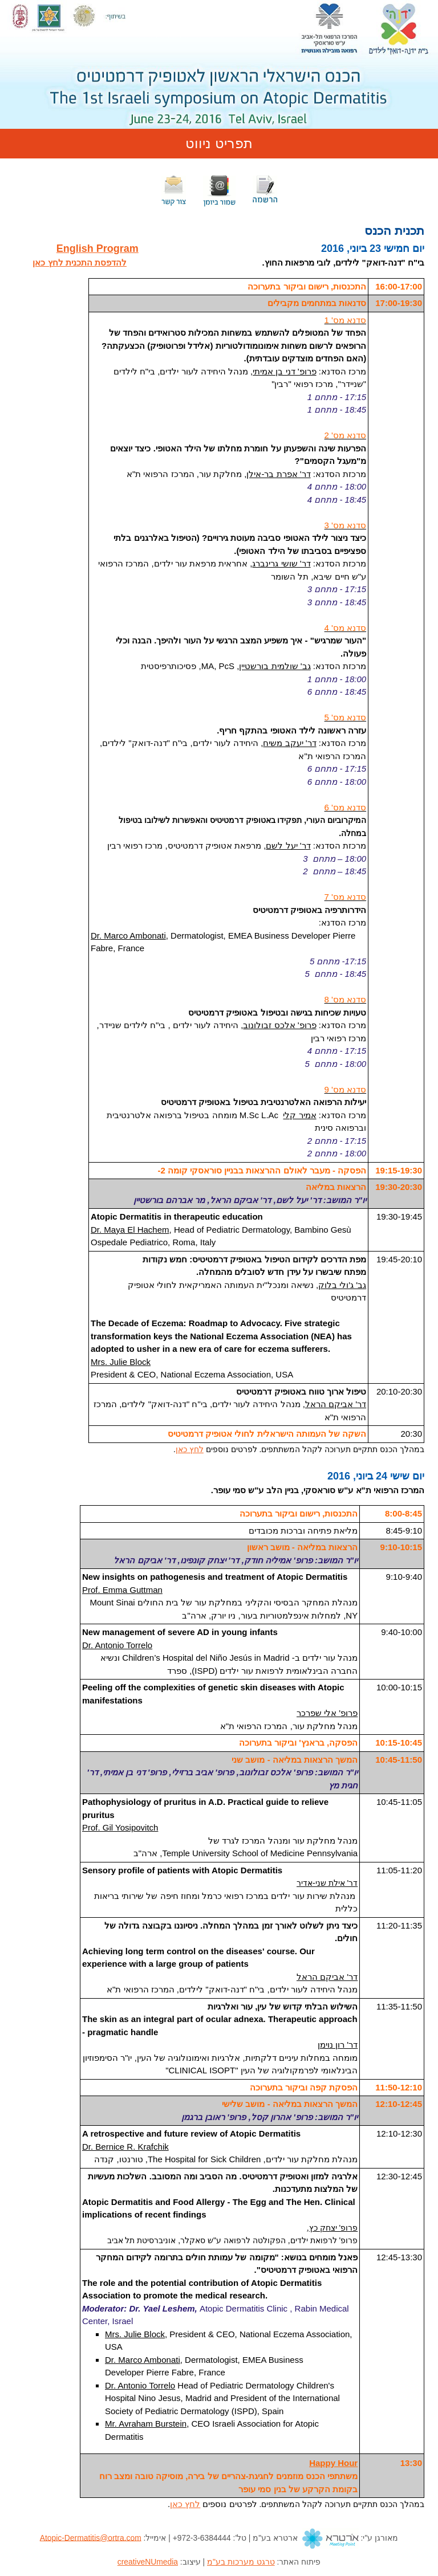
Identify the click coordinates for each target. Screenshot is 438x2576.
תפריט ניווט (219, 143)
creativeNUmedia (147, 2561)
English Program (97, 248)
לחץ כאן (190, 1449)
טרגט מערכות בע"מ (241, 2561)
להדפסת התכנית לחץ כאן (80, 262)
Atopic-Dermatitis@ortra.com (90, 2537)
